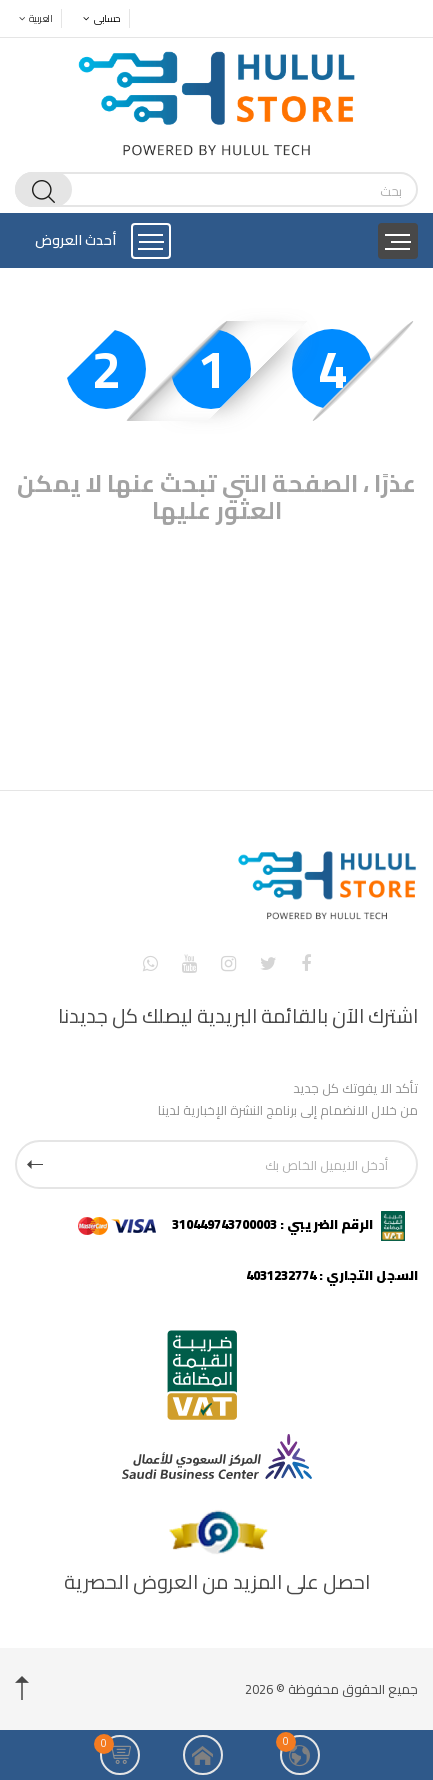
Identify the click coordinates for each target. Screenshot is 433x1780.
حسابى (96, 18)
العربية (30, 18)
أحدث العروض (75, 240)
